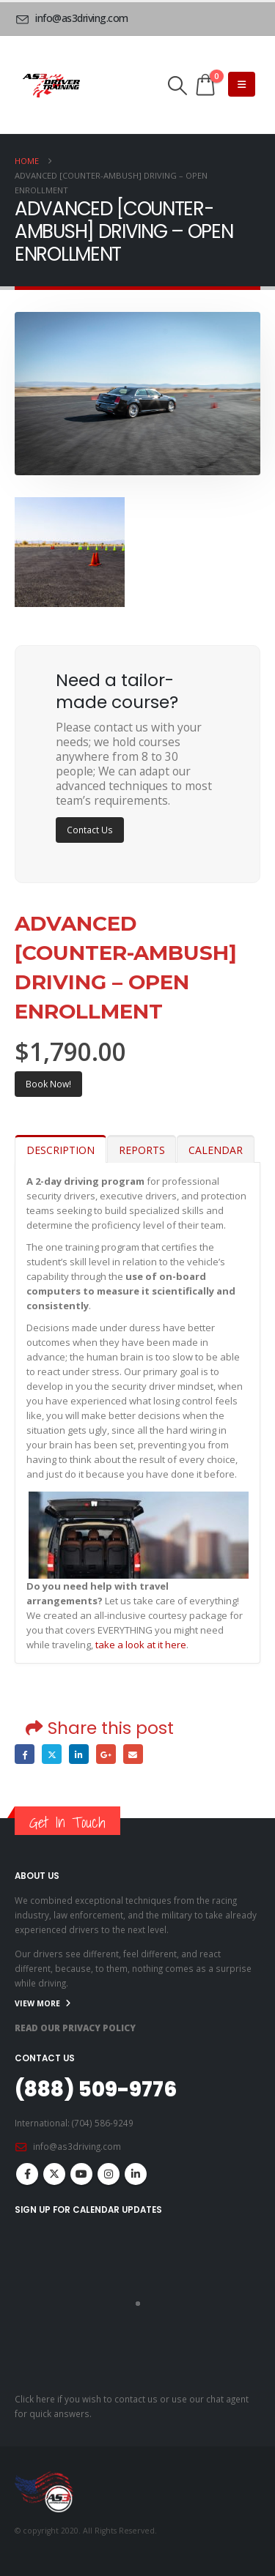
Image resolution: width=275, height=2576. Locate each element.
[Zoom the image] (70, 504)
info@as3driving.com (77, 2146)
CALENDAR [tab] (215, 1150)
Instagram (109, 2174)
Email (133, 1754)
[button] (177, 85)
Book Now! (48, 1084)
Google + (106, 1754)
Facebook (24, 1754)
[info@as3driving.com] (74, 18)
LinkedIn (79, 1754)
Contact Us (90, 829)
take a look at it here (140, 1644)
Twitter (52, 1754)
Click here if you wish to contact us (86, 2399)
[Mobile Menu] (241, 84)
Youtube (81, 2174)
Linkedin (136, 2174)
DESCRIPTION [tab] (60, 1150)
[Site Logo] (51, 85)
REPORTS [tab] (142, 1150)
